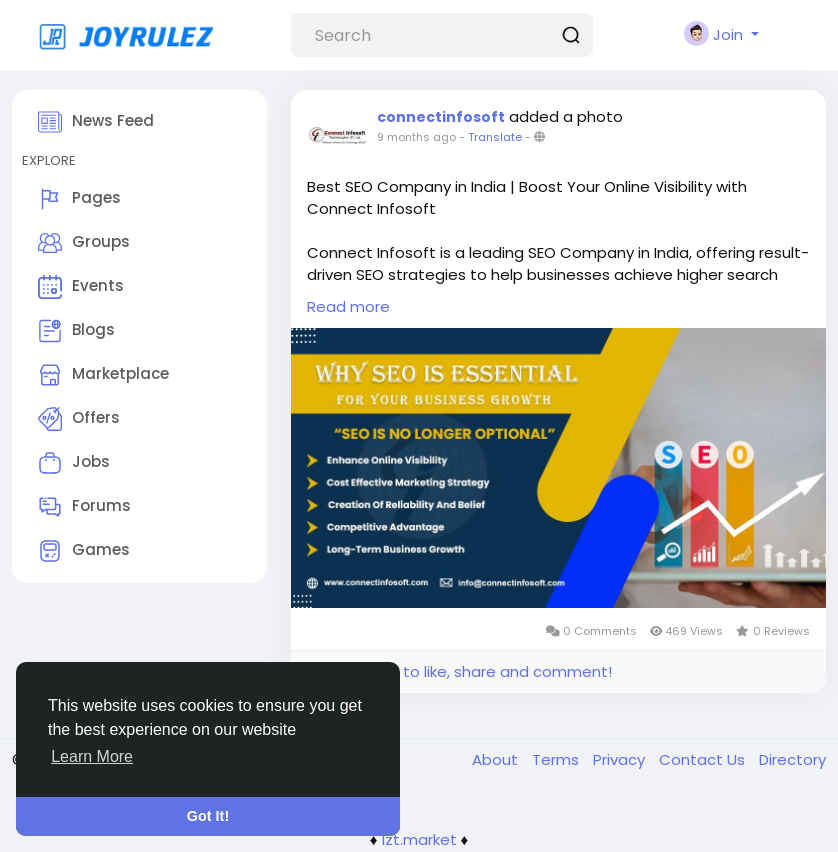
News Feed (96, 122)
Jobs (74, 463)
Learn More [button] (92, 756)
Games (84, 551)
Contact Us (704, 759)
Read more (348, 306)
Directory (792, 759)
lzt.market (419, 839)
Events (81, 287)
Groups (84, 243)
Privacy (621, 759)
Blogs (76, 331)
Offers (79, 419)
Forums (84, 507)
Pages (79, 199)
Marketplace (103, 375)
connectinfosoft (441, 117)
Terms (557, 759)
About (497, 759)
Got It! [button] (208, 816)
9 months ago (416, 137)
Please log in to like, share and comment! (459, 671)
